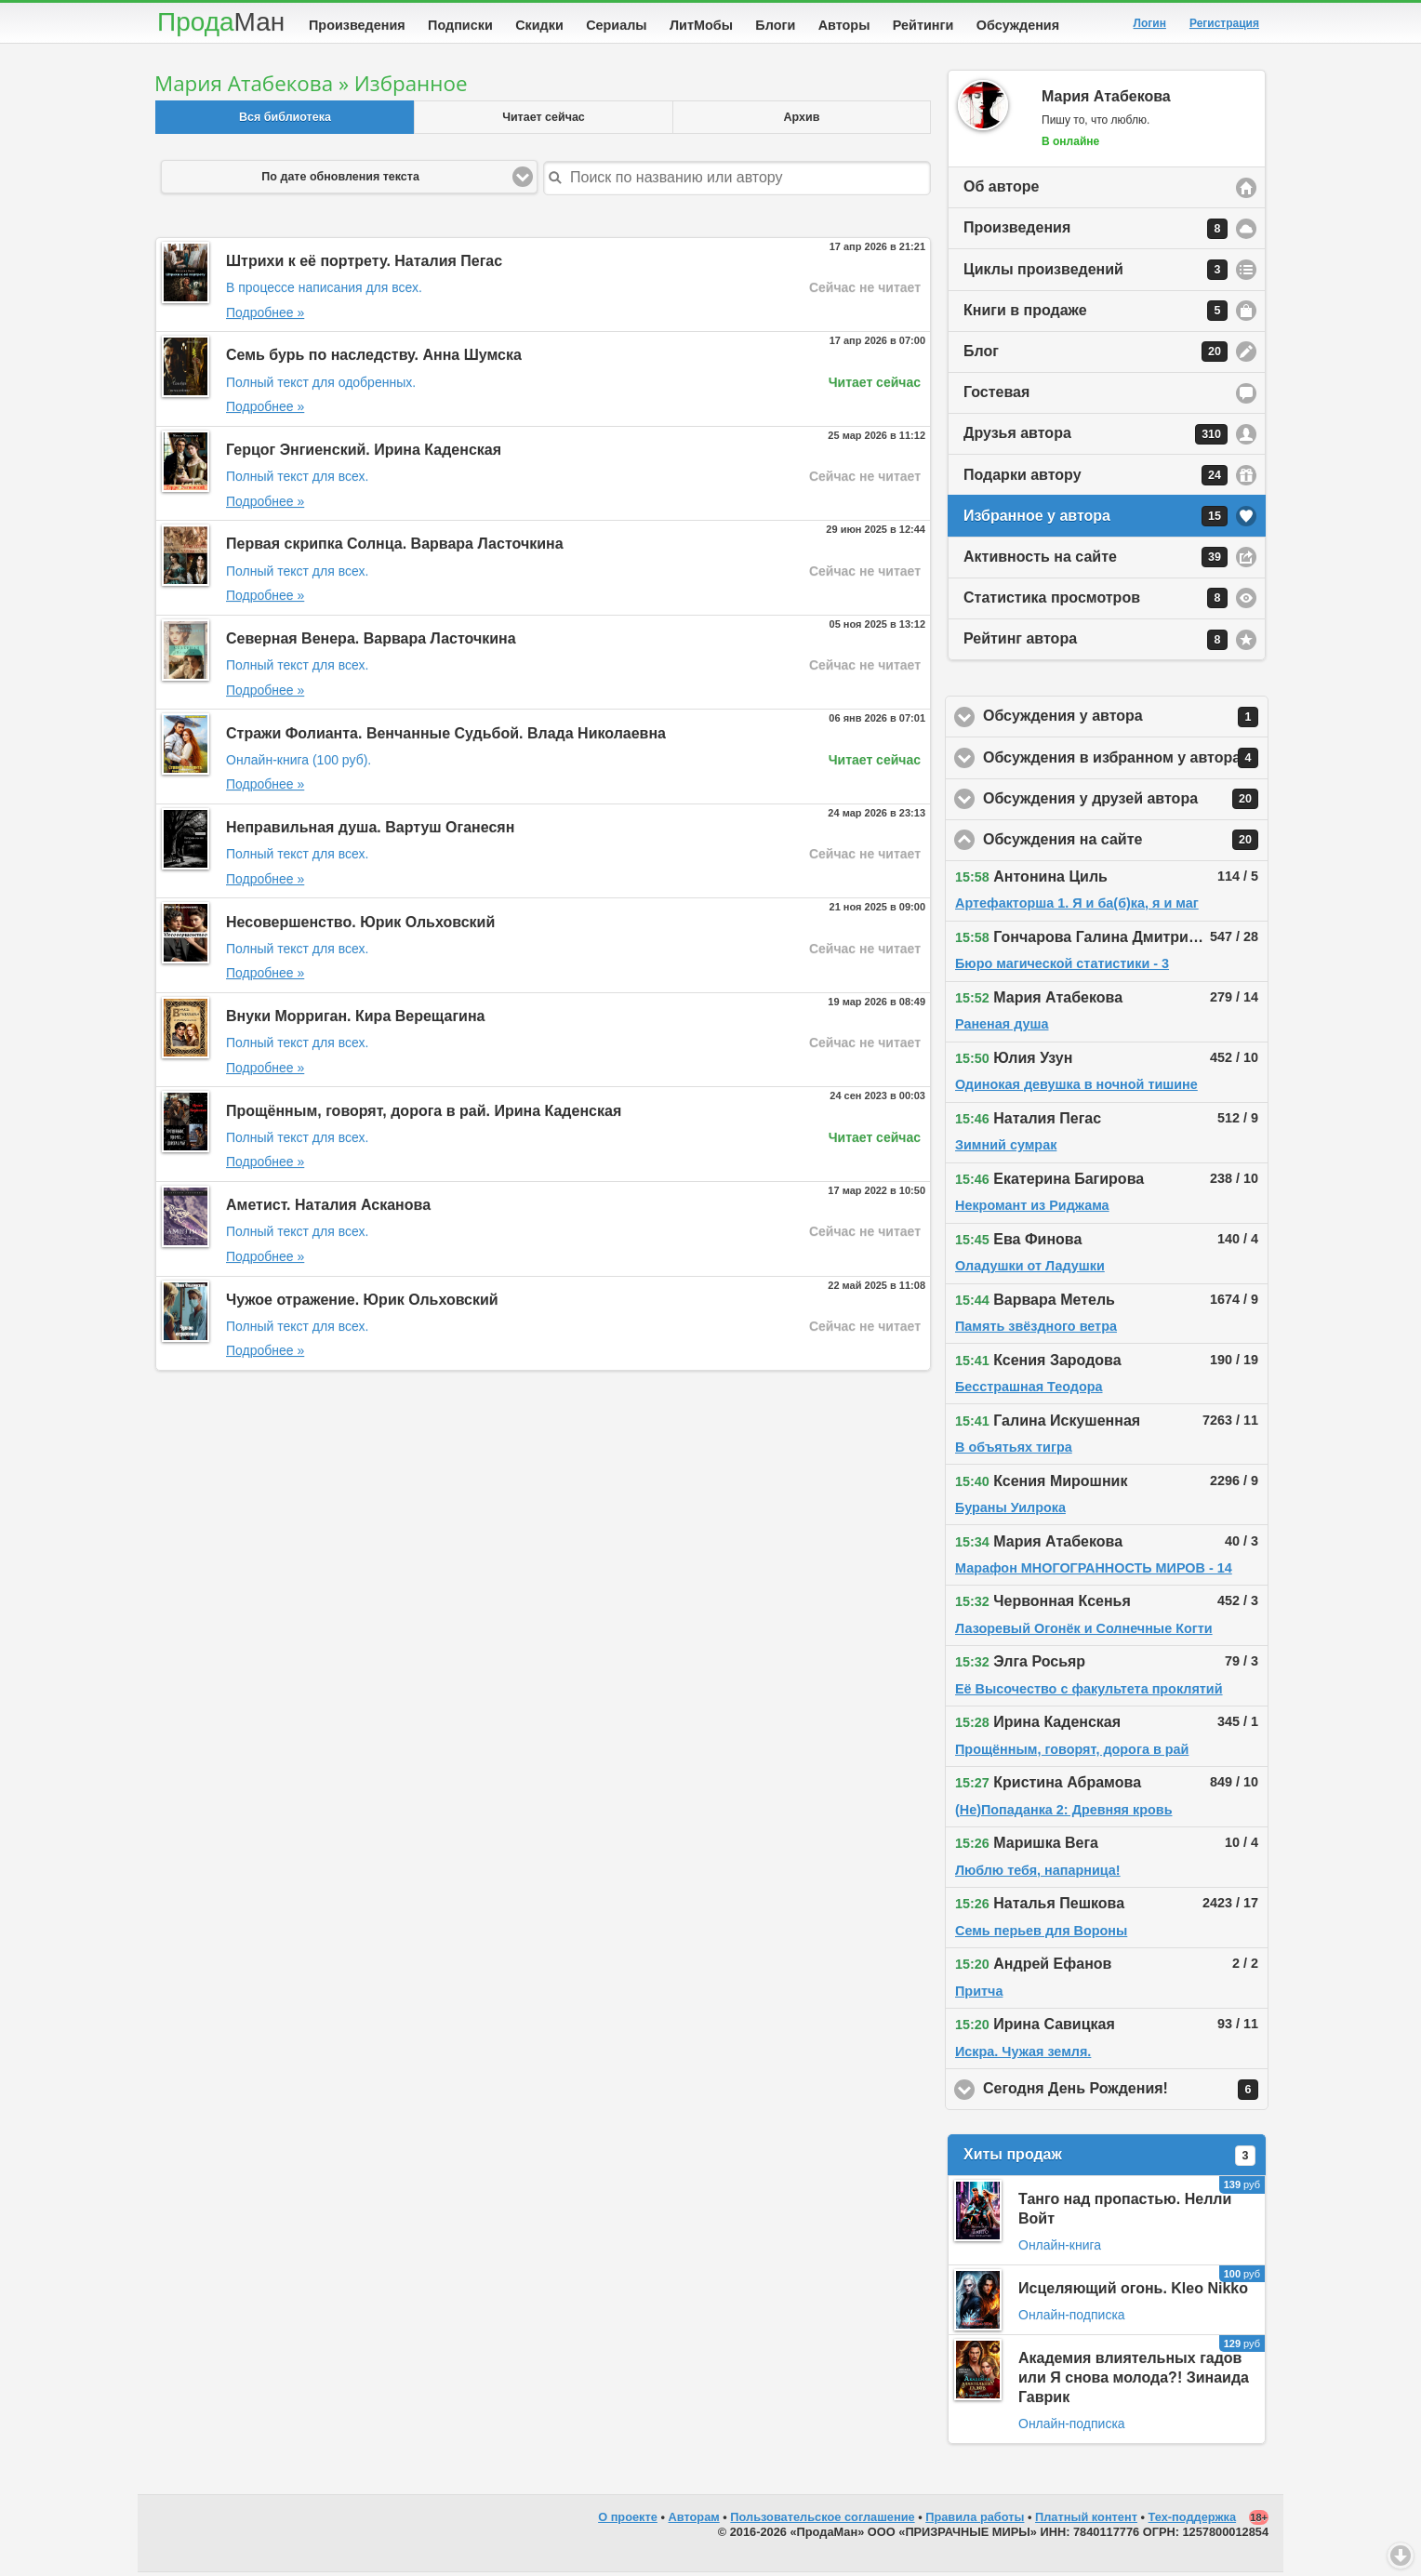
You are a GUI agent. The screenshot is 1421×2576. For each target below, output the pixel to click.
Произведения (357, 25)
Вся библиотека (285, 120)
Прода (221, 21)
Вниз (1400, 2555)
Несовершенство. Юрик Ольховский (360, 926)
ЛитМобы (701, 25)
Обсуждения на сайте (1125, 843)
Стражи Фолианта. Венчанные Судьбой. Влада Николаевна (446, 737)
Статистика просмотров (1095, 601)
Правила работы (974, 2521)
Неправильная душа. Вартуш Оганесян (370, 831)
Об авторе (1001, 190)
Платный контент (1086, 2521)
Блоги (775, 25)
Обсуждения (1017, 25)
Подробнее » (265, 316)
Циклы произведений (1095, 273)
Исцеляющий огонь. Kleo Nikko (1133, 2292)
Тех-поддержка (1193, 2521)
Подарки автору (1095, 479)
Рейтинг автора (1095, 643)
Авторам (694, 2521)
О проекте (627, 2521)
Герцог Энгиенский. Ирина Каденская (363, 453)
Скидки (539, 25)
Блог (1095, 355)
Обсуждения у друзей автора (1125, 802)
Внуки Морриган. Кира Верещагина (355, 1020)
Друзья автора (1095, 438)
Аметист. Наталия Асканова (328, 1208)
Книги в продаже (1095, 314)
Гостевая (996, 396)
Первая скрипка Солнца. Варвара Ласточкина (395, 547)
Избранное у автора (1095, 520)
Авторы (844, 25)
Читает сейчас (543, 120)
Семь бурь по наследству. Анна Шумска (374, 358)
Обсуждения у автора (1125, 720)
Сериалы (616, 25)
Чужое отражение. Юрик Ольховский (362, 1303)
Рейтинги (923, 25)
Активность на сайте (1095, 561)
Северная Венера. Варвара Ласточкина (371, 642)
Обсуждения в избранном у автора (1125, 761)
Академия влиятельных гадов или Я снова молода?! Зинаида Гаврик (1133, 2381)
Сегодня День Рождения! (1125, 2093)
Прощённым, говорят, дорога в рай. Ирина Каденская (423, 1114)
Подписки (460, 25)
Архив (802, 120)
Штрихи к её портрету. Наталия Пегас (364, 264)
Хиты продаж (1109, 2159)
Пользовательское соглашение (822, 2521)
